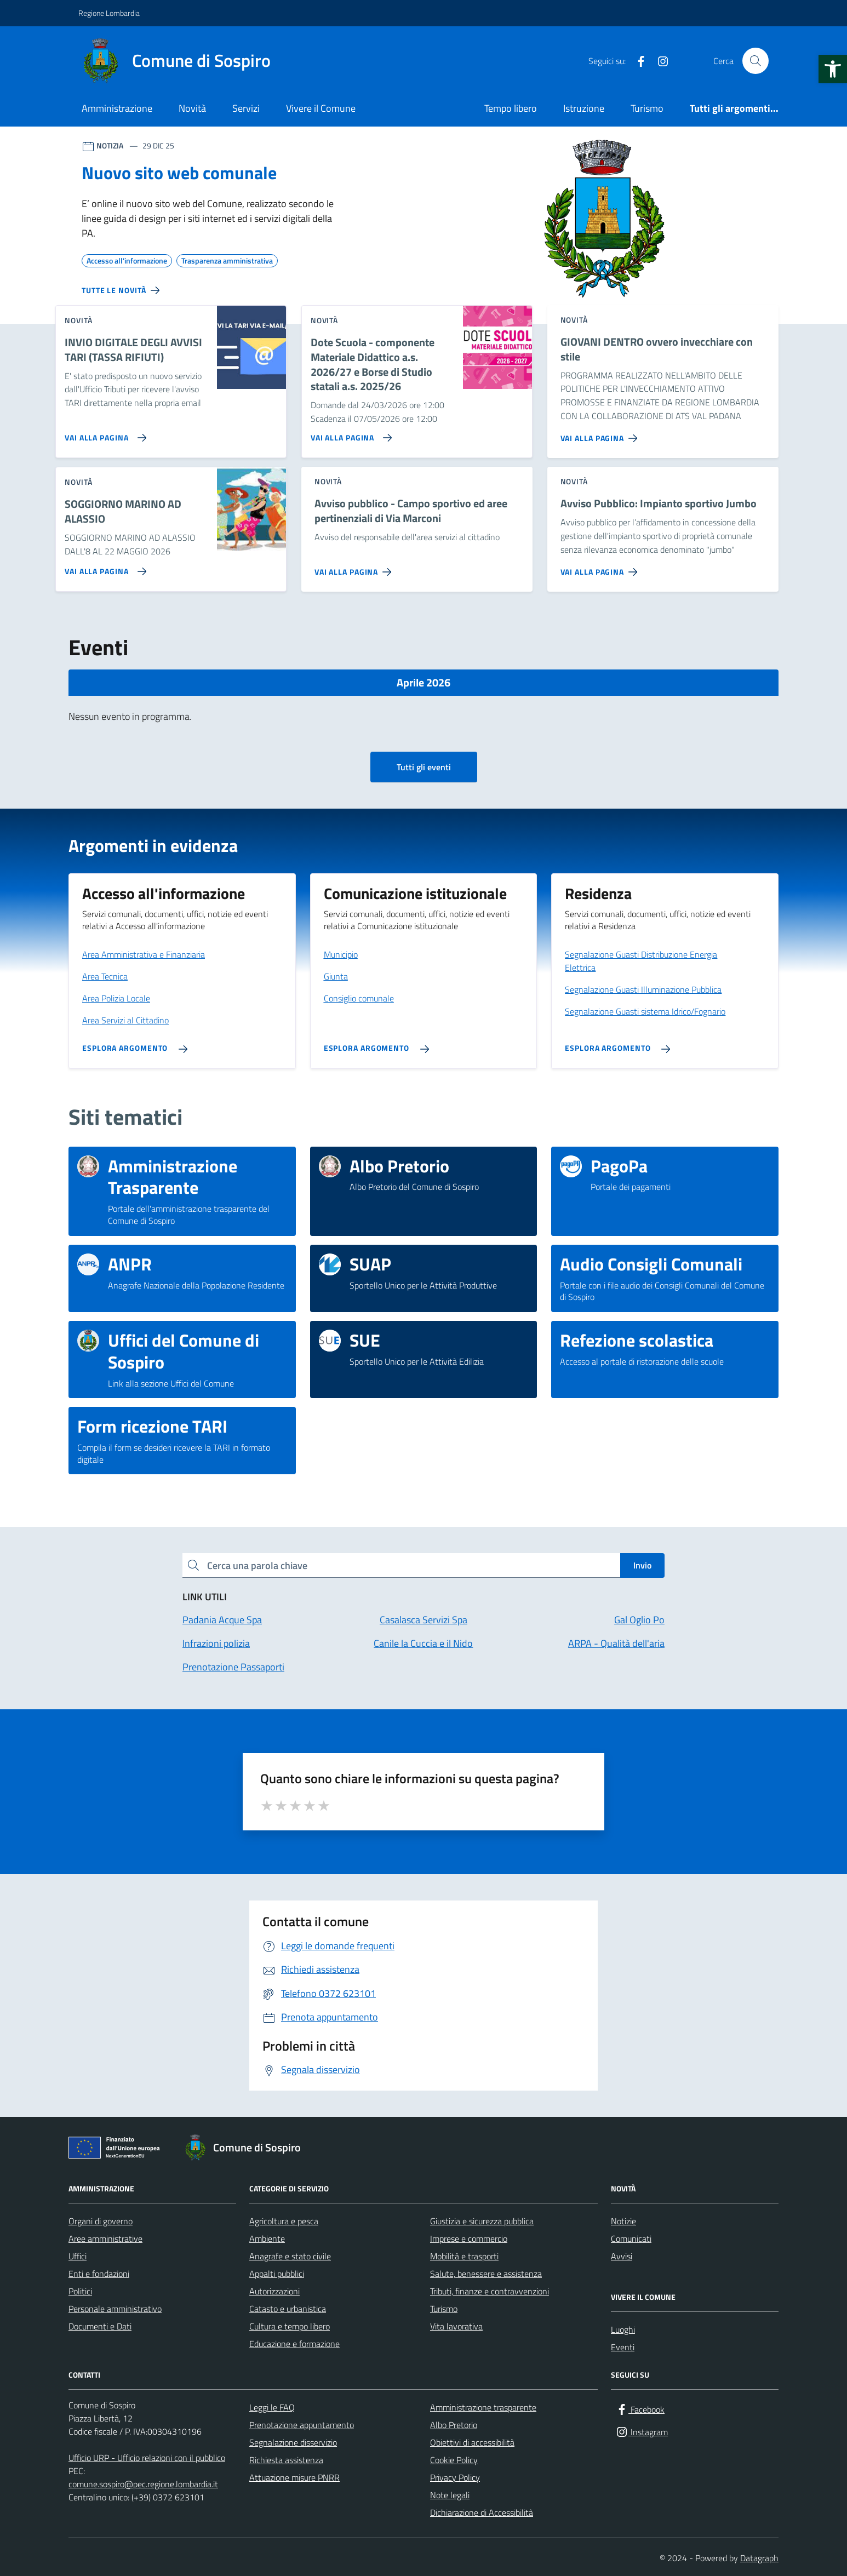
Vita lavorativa (456, 2326)
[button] (833, 69)
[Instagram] (658, 61)
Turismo (647, 108)
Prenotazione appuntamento (301, 2424)
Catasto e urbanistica (287, 2308)
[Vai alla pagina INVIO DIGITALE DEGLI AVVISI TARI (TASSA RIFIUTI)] (103, 433)
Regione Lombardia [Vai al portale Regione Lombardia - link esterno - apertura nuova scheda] (109, 13)
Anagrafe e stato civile (290, 2256)
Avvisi (621, 2256)
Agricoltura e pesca (283, 2221)
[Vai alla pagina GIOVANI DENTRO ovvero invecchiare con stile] (601, 434)
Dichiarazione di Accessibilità (481, 2512)
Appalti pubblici (276, 2273)
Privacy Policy (455, 2477)
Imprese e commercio (468, 2238)
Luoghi (623, 2329)
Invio (642, 1565)
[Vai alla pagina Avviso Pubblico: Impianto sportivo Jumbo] (601, 568)
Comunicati (631, 2238)
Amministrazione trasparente (483, 2407)
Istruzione (583, 108)
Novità (192, 108)
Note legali (450, 2494)
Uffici (77, 2256)
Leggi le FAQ (272, 2407)
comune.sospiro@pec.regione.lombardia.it (143, 2484)
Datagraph (759, 2557)
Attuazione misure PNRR (294, 2477)
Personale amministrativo (115, 2308)
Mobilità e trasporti (464, 2256)
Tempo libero (510, 108)
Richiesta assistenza (286, 2459)
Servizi (246, 108)
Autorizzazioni (274, 2291)
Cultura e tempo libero (289, 2326)
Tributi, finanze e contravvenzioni (489, 2291)
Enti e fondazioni (98, 2273)
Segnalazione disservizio (293, 2442)
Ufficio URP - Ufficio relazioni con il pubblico (146, 2457)
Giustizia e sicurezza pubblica (482, 2221)
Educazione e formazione (294, 2343)
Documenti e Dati (99, 2326)
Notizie (623, 2221)
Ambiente (267, 2238)
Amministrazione (117, 108)
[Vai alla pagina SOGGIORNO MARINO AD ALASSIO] (103, 567)
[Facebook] (637, 61)
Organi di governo (100, 2221)
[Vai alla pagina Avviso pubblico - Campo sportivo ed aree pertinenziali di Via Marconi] (355, 568)
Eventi (622, 2347)
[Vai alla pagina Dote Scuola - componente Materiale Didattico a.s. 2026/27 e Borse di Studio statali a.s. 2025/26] (349, 433)
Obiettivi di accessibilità (472, 2442)
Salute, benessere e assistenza (486, 2273)
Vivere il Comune (321, 108)
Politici (80, 2291)
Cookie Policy (454, 2459)
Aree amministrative (105, 2238)
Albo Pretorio (453, 2424)
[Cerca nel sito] (755, 61)
